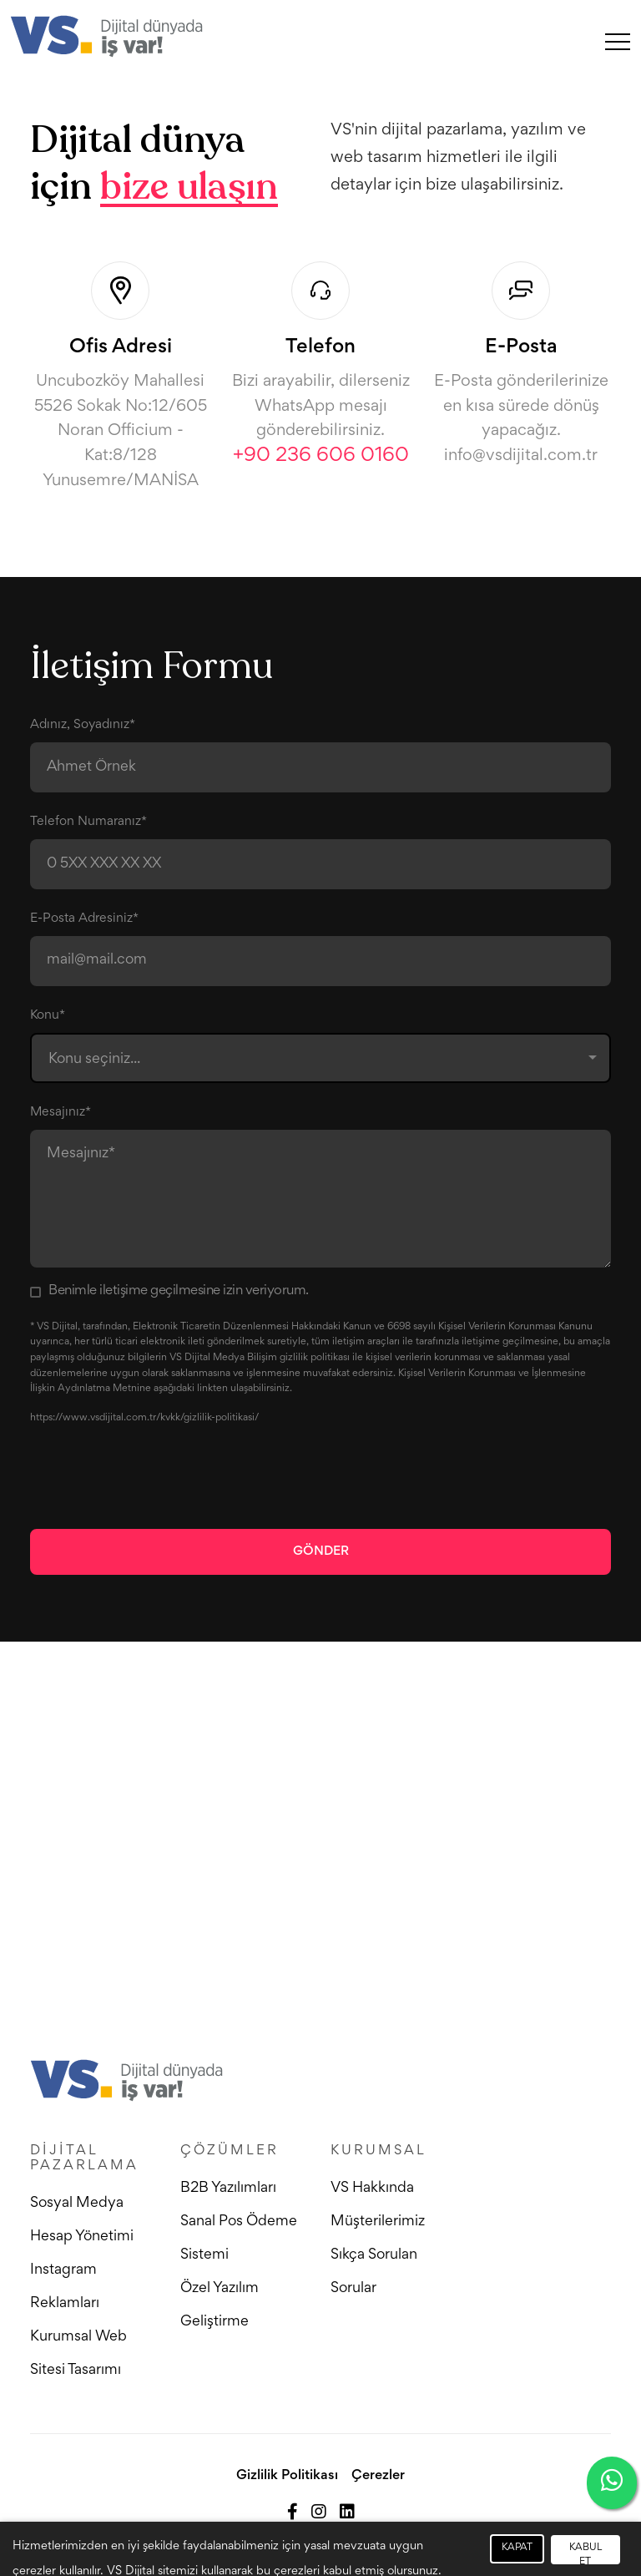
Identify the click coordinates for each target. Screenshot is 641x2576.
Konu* (47, 1015)
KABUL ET (585, 2553)
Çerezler (378, 2476)
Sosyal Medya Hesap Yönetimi (82, 2220)
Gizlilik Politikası (287, 2476)
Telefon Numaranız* (88, 821)
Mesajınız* (60, 1112)
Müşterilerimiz (378, 2222)
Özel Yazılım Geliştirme (219, 2305)
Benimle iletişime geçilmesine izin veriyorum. (178, 1291)
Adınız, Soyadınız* (82, 725)
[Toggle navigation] (617, 41)
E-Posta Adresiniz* (84, 918)
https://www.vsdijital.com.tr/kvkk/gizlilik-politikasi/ (144, 1418)
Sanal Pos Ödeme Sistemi (238, 2238)
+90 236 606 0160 (321, 456)
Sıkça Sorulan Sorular (374, 2272)
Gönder (321, 1551)
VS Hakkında (372, 2188)
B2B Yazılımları (228, 2188)
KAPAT (517, 2548)
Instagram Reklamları (64, 2287)
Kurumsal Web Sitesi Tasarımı (78, 2354)
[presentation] (157, 1476)
